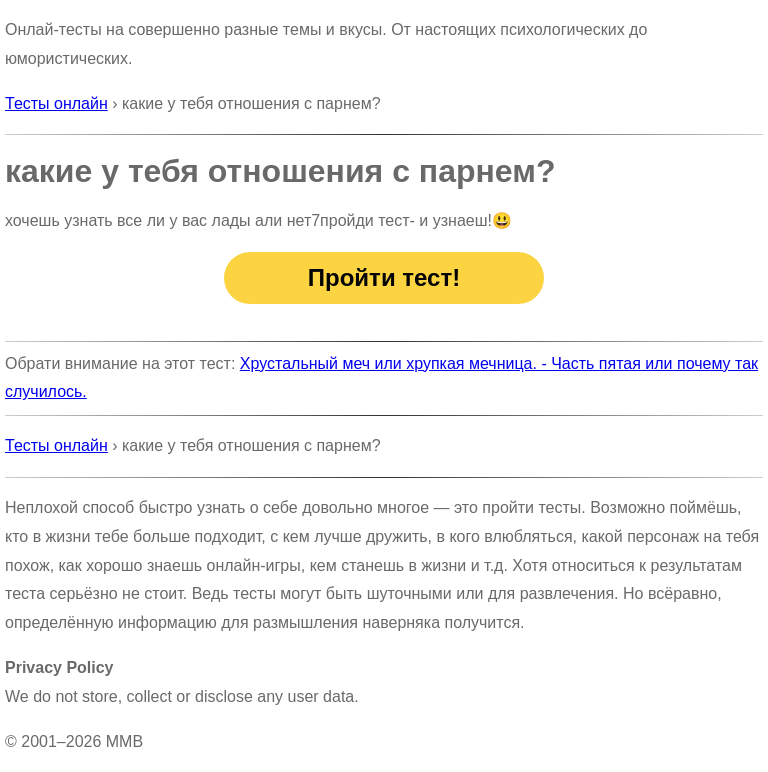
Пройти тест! (384, 277)
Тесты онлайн (56, 103)
